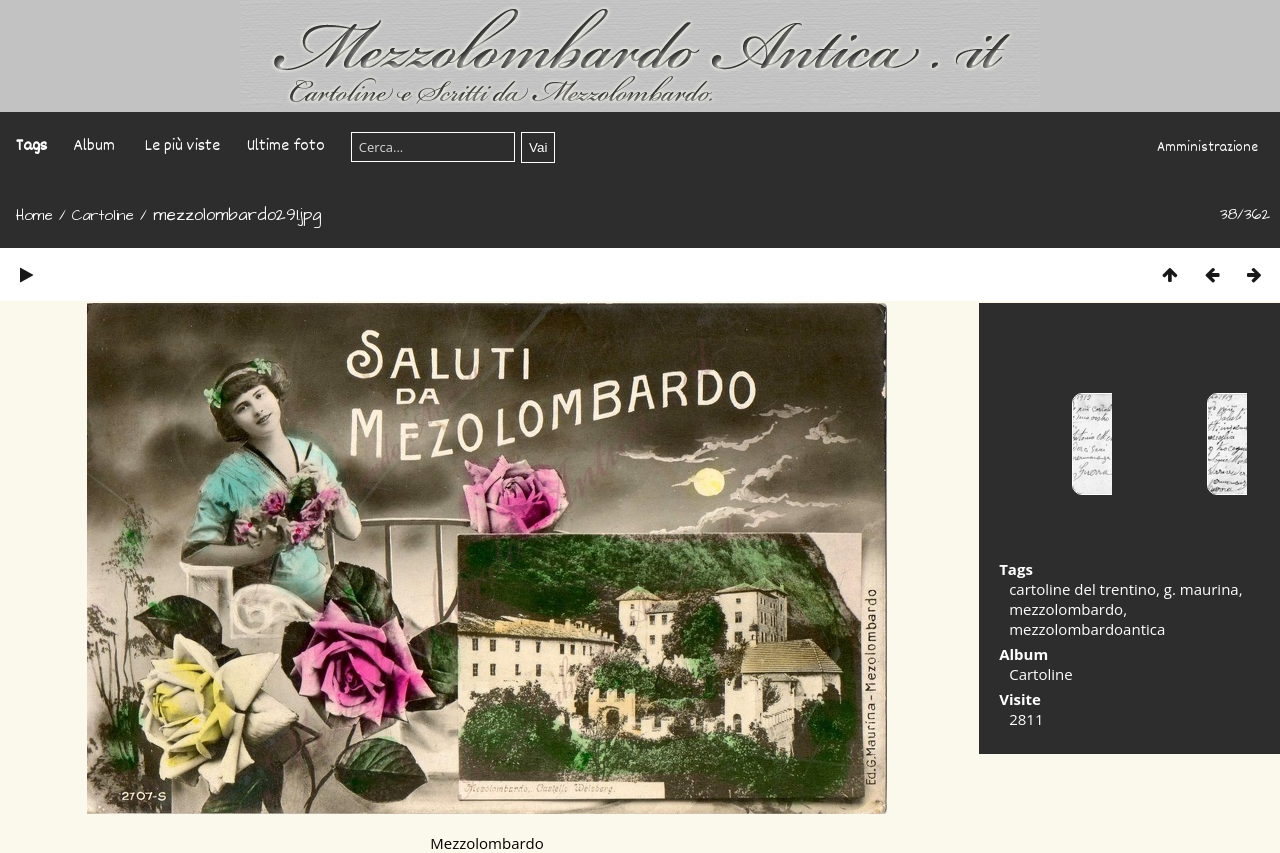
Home (34, 215)
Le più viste (182, 146)
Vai (538, 147)
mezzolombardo (1066, 609)
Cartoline (103, 215)
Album (94, 146)
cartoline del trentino (1082, 589)
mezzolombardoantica (1087, 629)
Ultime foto (286, 146)
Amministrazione (1207, 148)
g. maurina (1201, 589)
